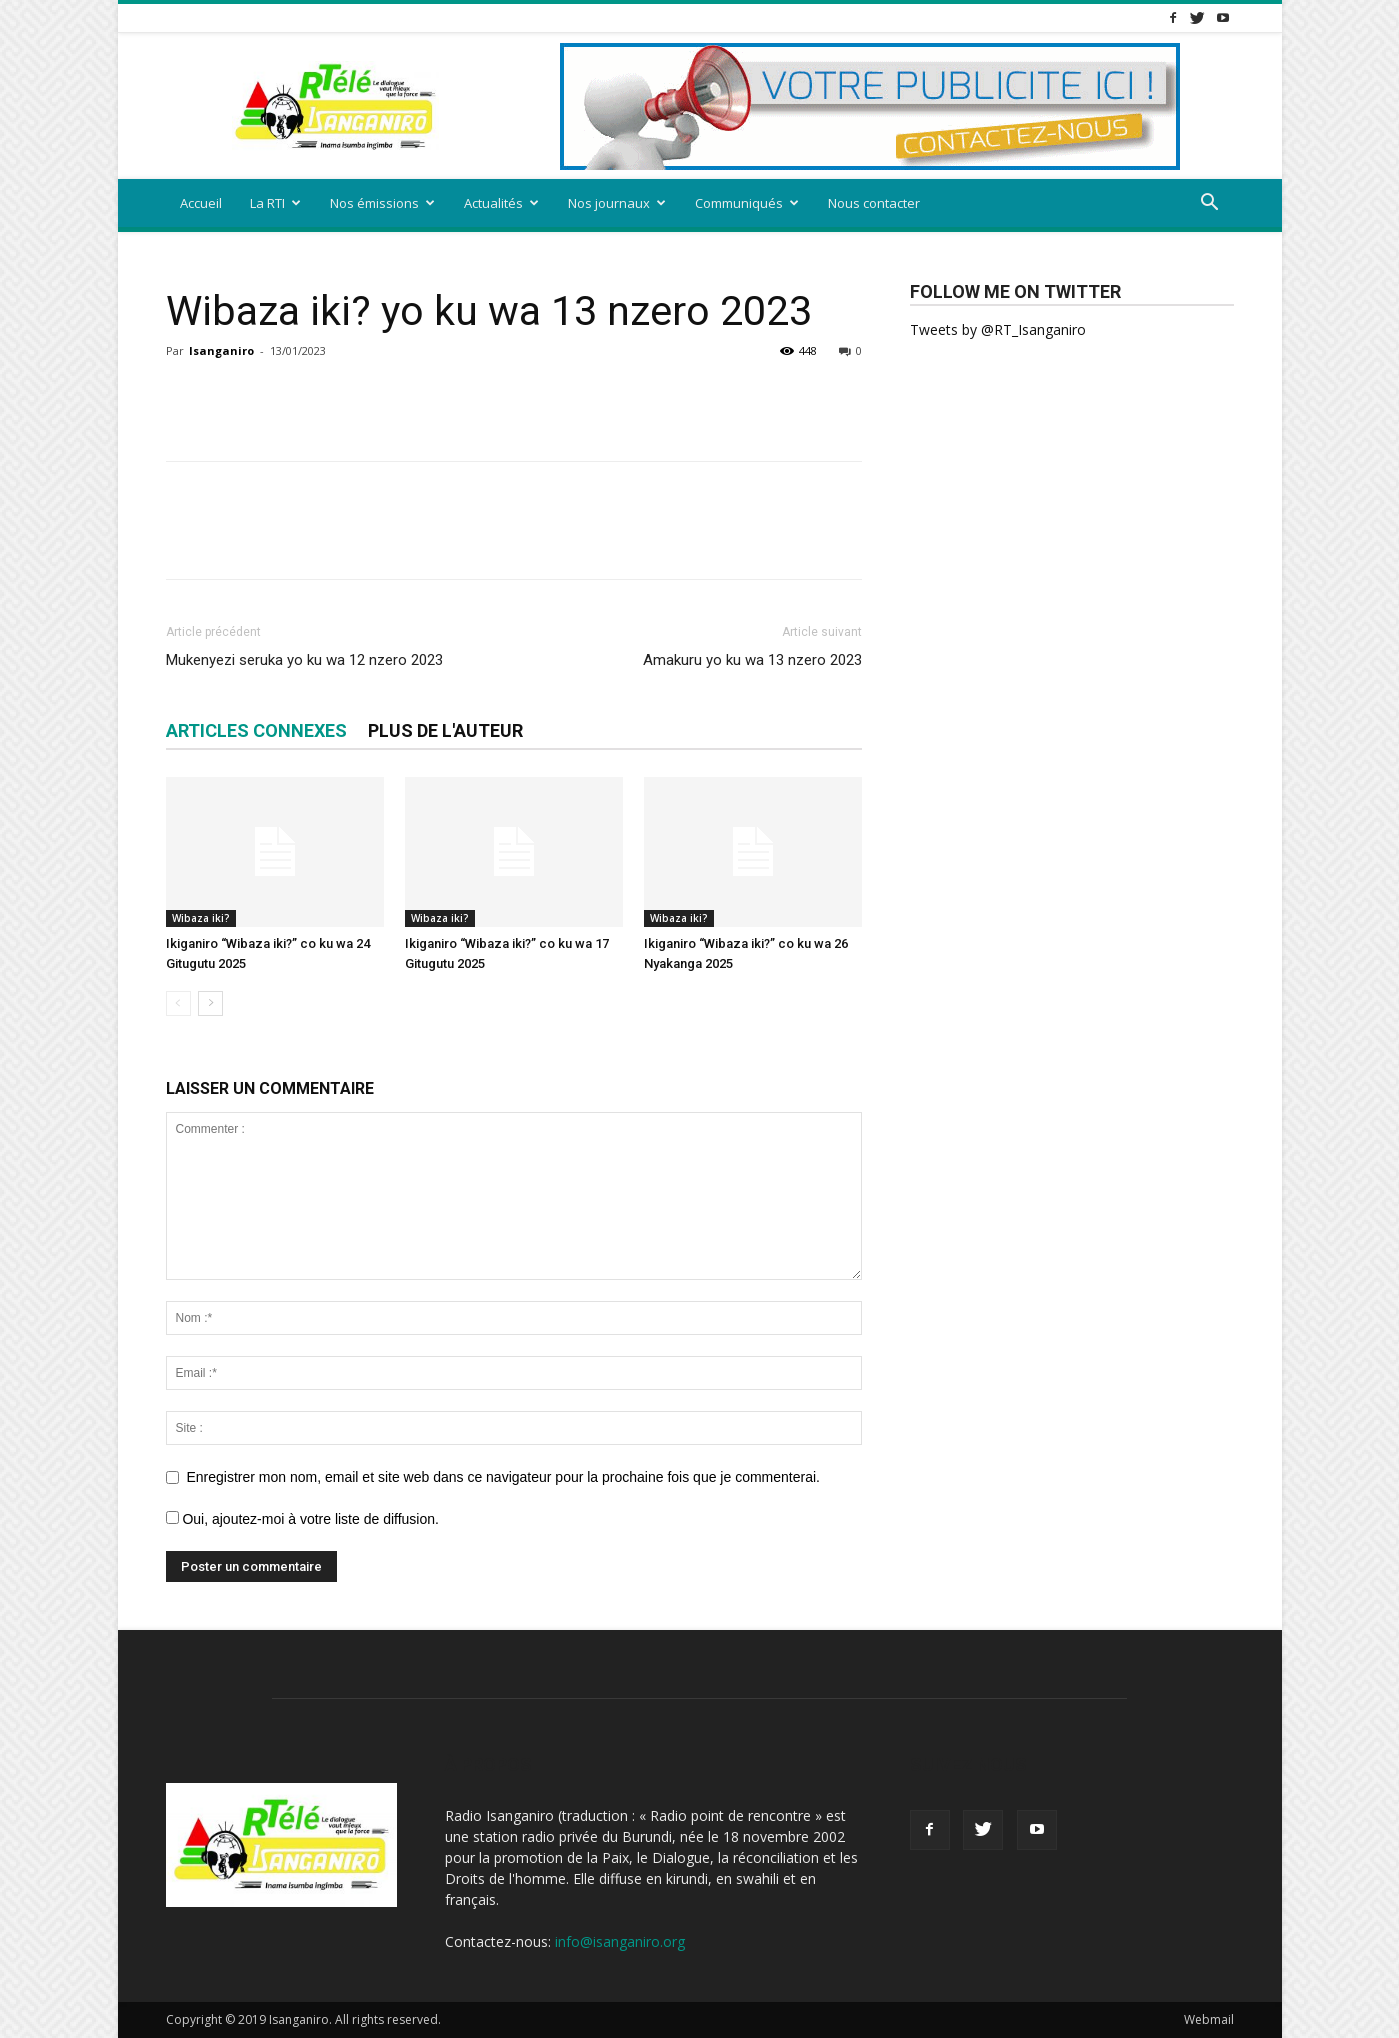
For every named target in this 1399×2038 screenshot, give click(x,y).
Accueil (201, 203)
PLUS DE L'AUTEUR (445, 730)
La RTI (275, 203)
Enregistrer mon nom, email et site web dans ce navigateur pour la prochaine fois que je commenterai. (503, 1477)
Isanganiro (221, 350)
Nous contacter (874, 203)
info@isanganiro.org (620, 1941)
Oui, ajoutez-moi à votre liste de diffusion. (302, 1519)
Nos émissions (382, 203)
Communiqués (747, 203)
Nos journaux (617, 203)
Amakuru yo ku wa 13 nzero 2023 (752, 660)
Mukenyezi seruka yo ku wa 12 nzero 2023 (304, 660)
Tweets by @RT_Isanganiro (998, 329)
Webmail (1209, 2019)
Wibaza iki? (201, 918)
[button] (1210, 204)
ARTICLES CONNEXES (256, 730)
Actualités (501, 203)
